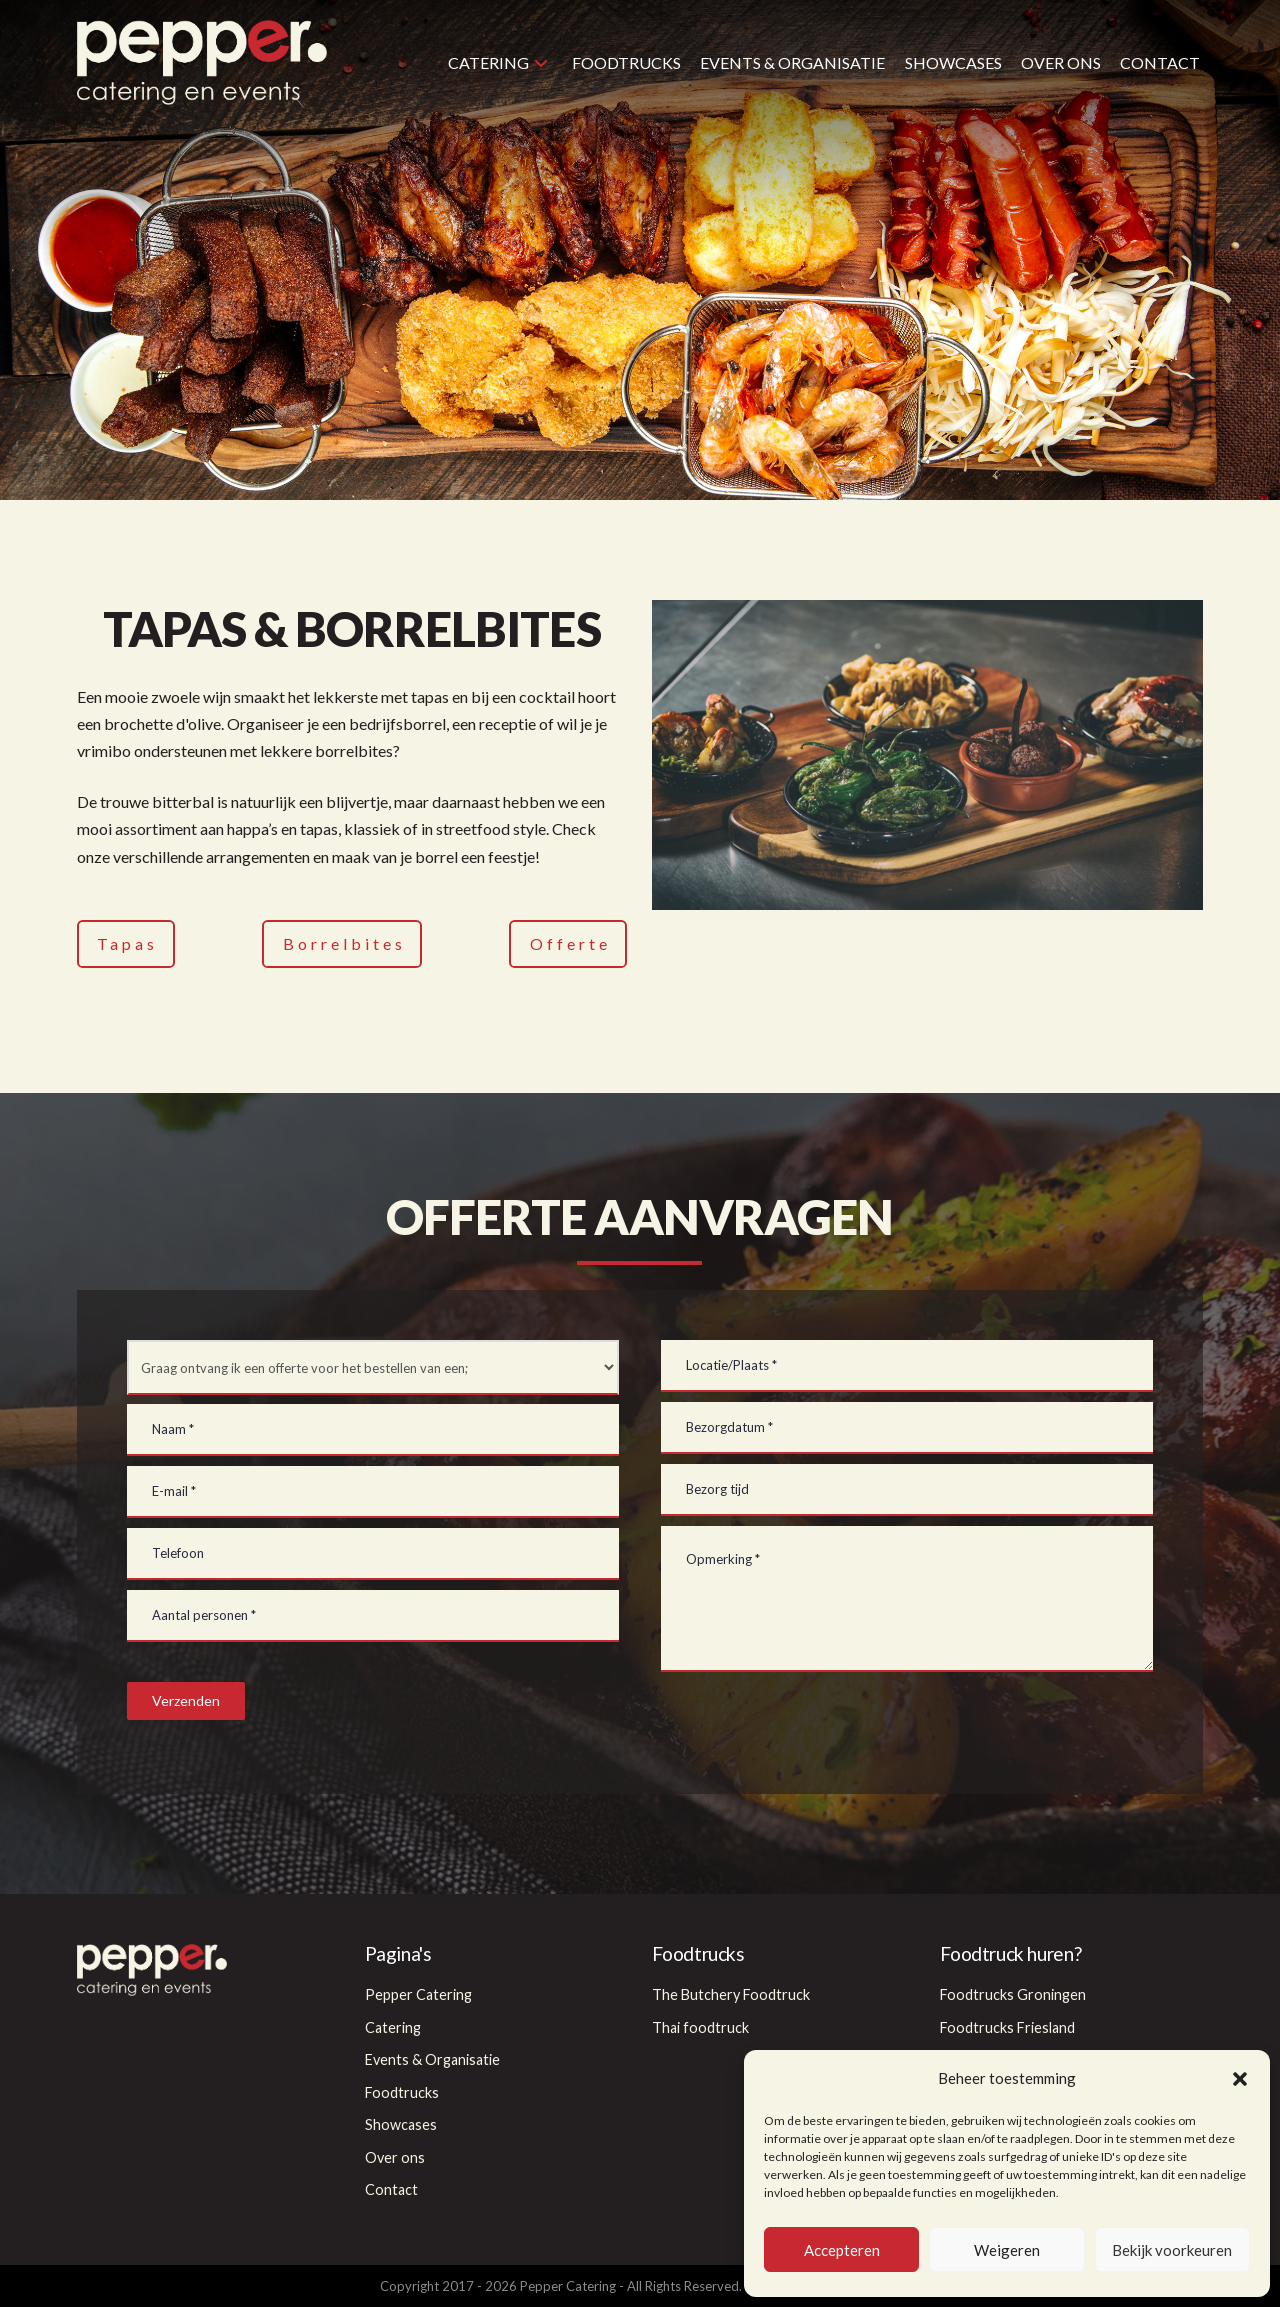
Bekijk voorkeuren (1172, 2250)
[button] (1240, 2079)
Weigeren (1007, 2250)
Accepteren (842, 2250)
